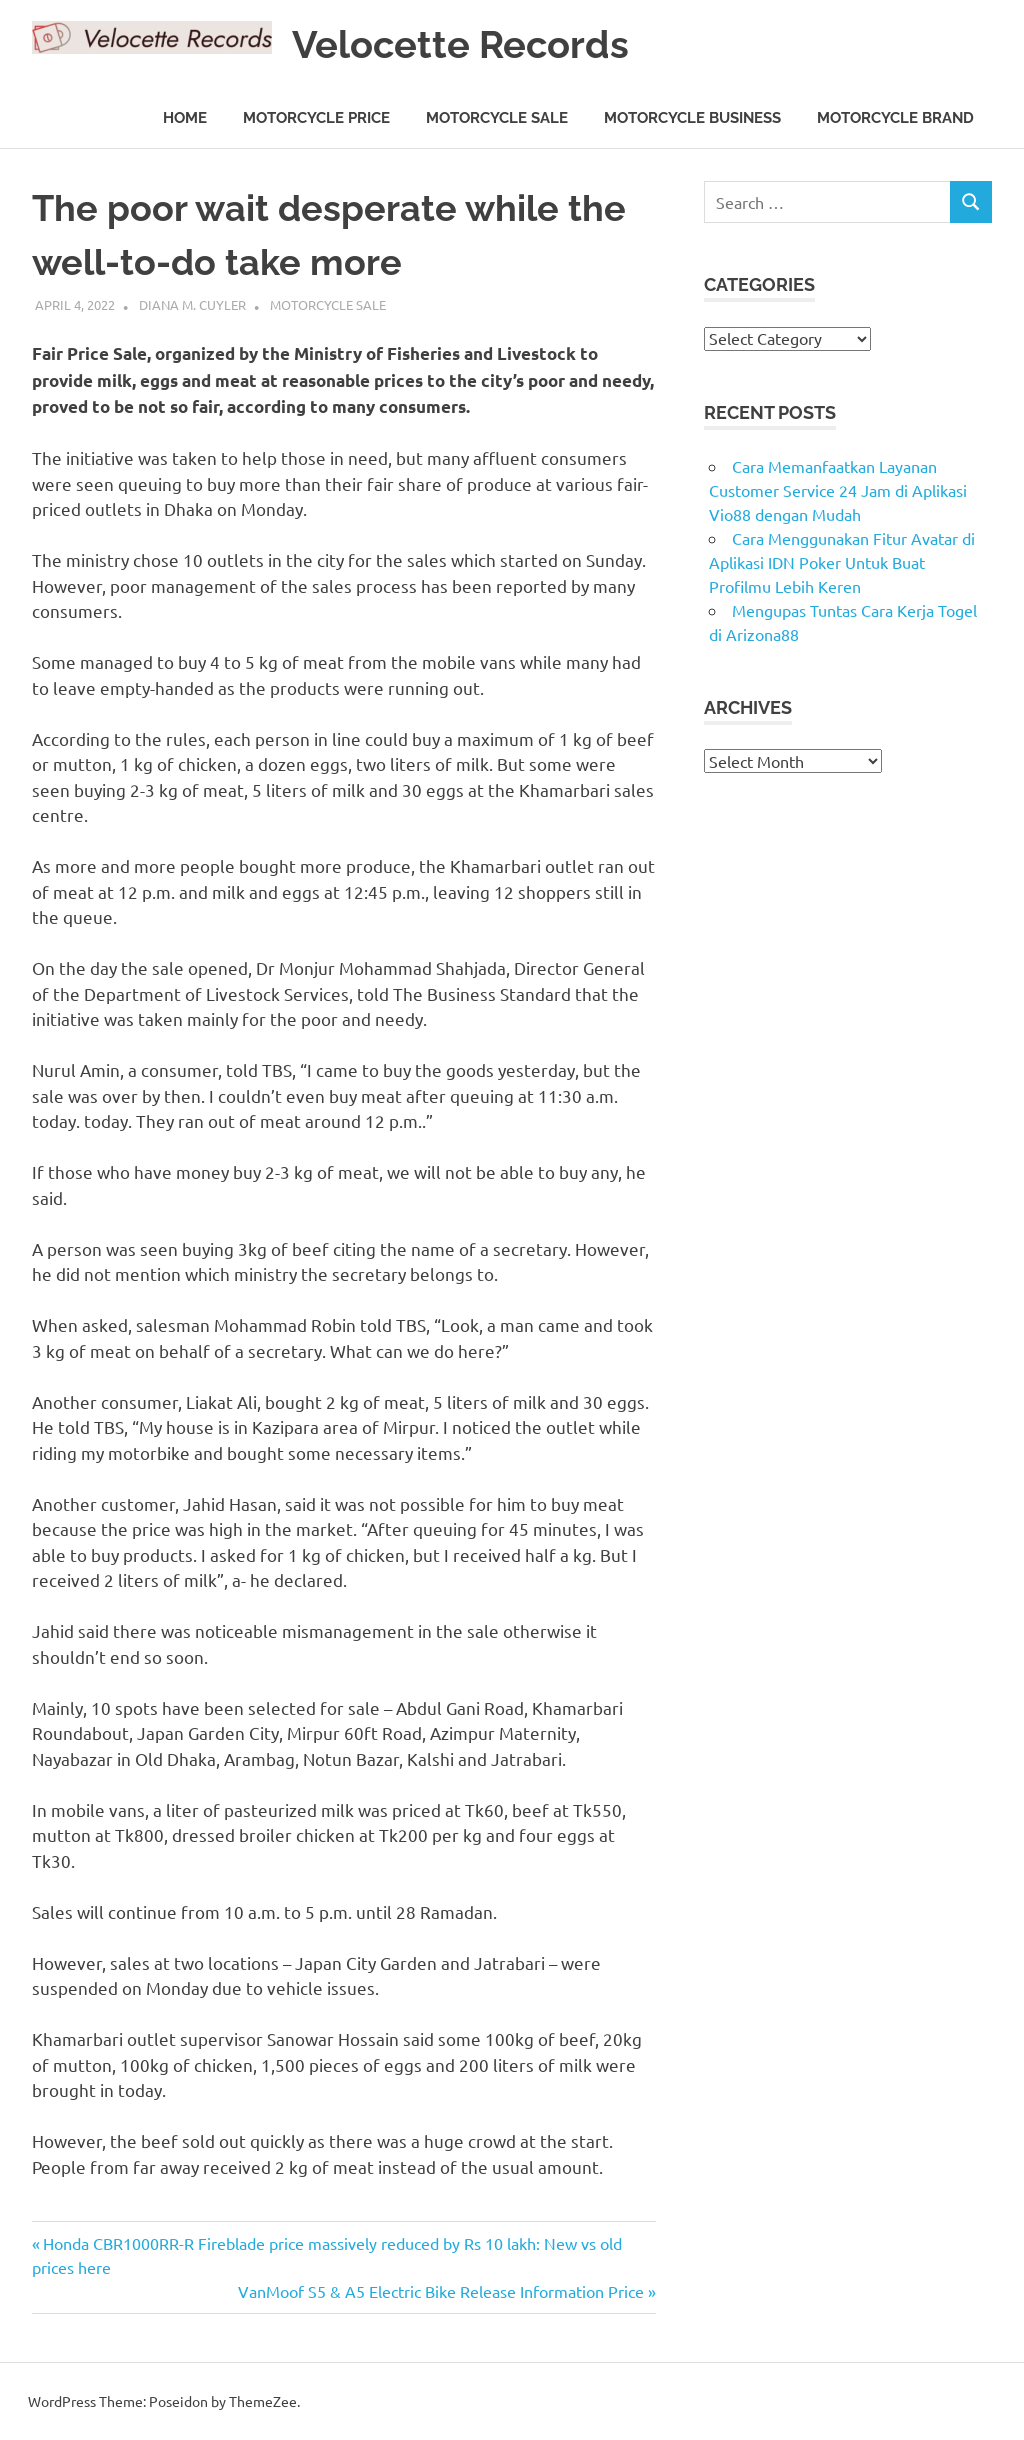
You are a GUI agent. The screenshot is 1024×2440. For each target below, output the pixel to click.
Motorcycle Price (316, 118)
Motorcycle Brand (895, 118)
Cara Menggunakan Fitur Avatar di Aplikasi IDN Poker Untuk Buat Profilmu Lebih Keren (842, 562)
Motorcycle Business (692, 118)
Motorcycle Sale (497, 118)
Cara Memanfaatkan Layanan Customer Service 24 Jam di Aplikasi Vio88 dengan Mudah (838, 490)
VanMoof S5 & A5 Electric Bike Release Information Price (441, 2291)
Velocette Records (460, 44)
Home (185, 118)
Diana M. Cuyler (192, 304)
